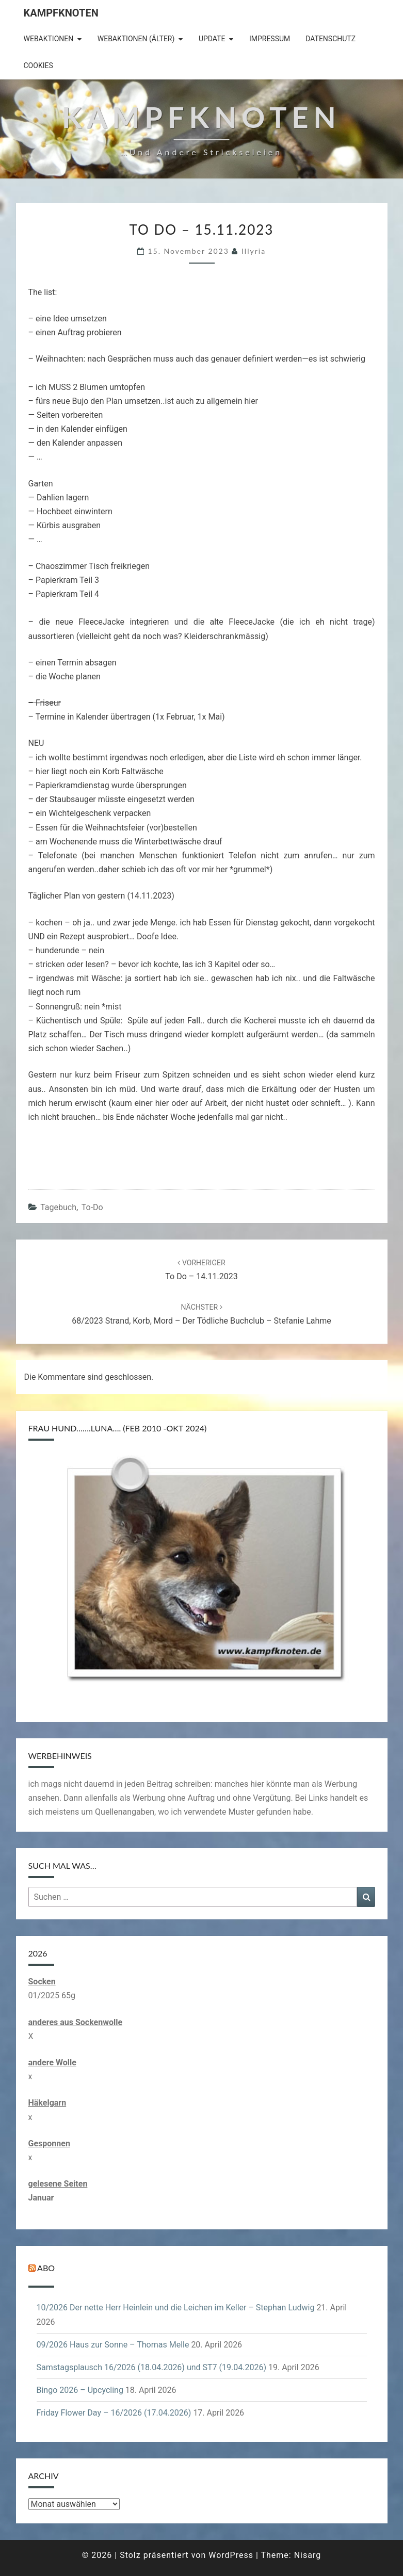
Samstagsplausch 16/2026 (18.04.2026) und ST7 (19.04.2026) (151, 2367)
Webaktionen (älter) (136, 39)
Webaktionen (49, 39)
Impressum (269, 39)
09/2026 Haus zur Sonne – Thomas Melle (113, 2345)
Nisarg (307, 2555)
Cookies (38, 65)
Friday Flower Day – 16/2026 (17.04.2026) (114, 2413)
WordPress (230, 2555)
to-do (92, 1207)
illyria (253, 251)
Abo (46, 2268)
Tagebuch (58, 1207)
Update (212, 39)
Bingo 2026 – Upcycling (80, 2390)
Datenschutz (330, 39)
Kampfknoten (61, 13)
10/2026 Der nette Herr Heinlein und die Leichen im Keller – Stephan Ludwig (176, 2307)
